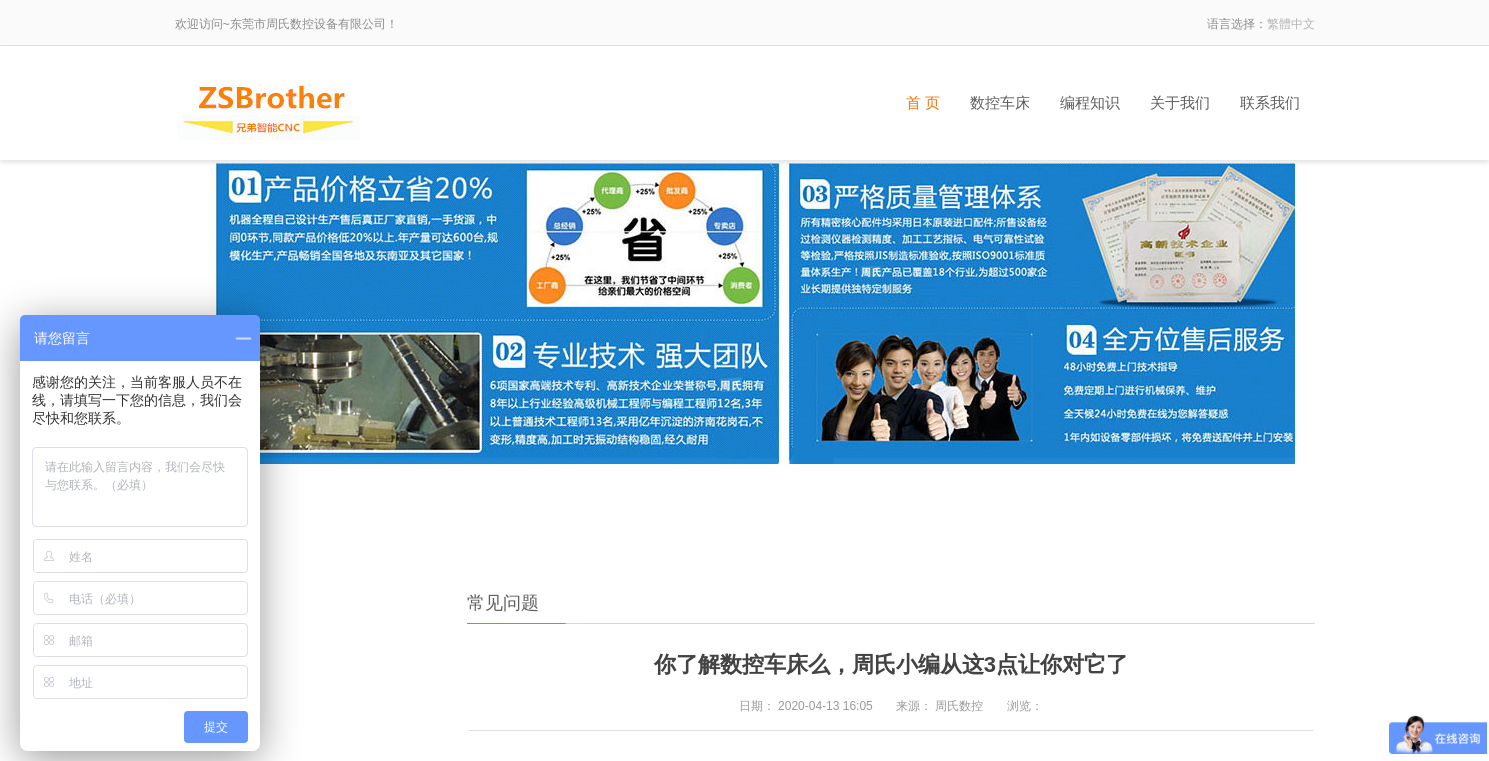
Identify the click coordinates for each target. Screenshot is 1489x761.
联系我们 (1270, 103)
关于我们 (1180, 103)
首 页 (923, 103)
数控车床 (1000, 103)
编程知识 (1090, 103)
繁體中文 (1291, 24)
